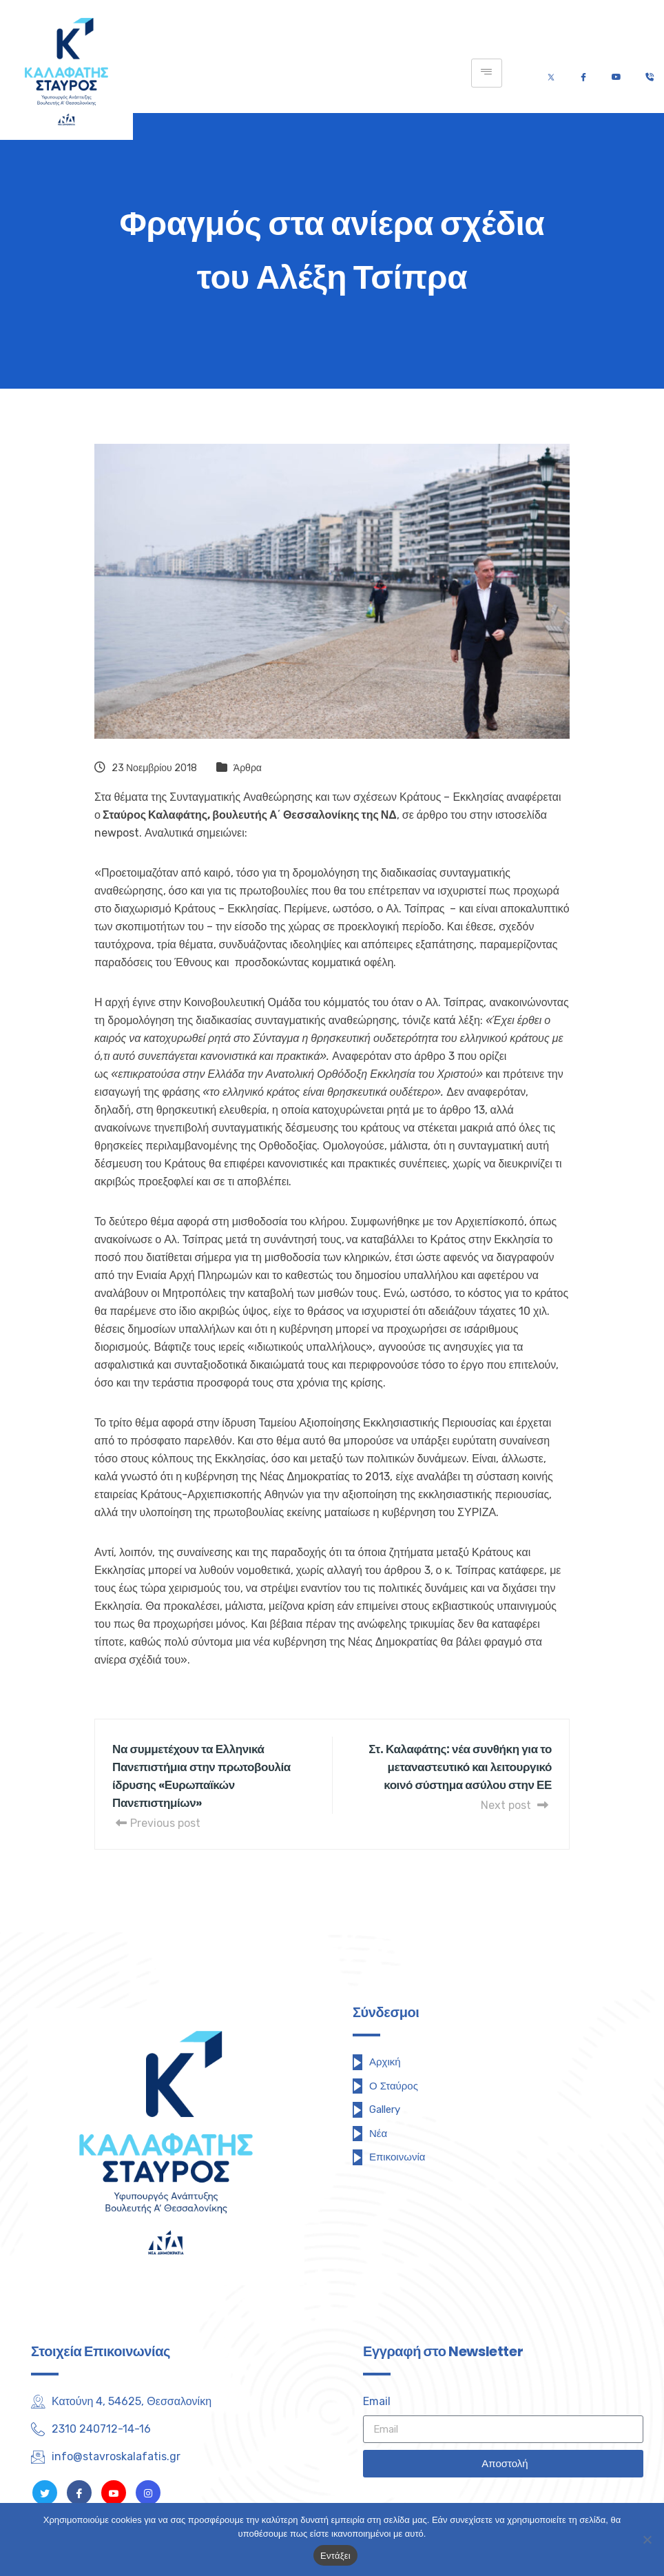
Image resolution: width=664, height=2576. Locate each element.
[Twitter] (551, 73)
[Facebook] (583, 73)
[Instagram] (148, 2492)
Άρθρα (248, 768)
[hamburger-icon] (486, 73)
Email (377, 2401)
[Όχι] (647, 2539)
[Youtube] (616, 73)
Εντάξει (335, 2556)
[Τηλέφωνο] (649, 73)
